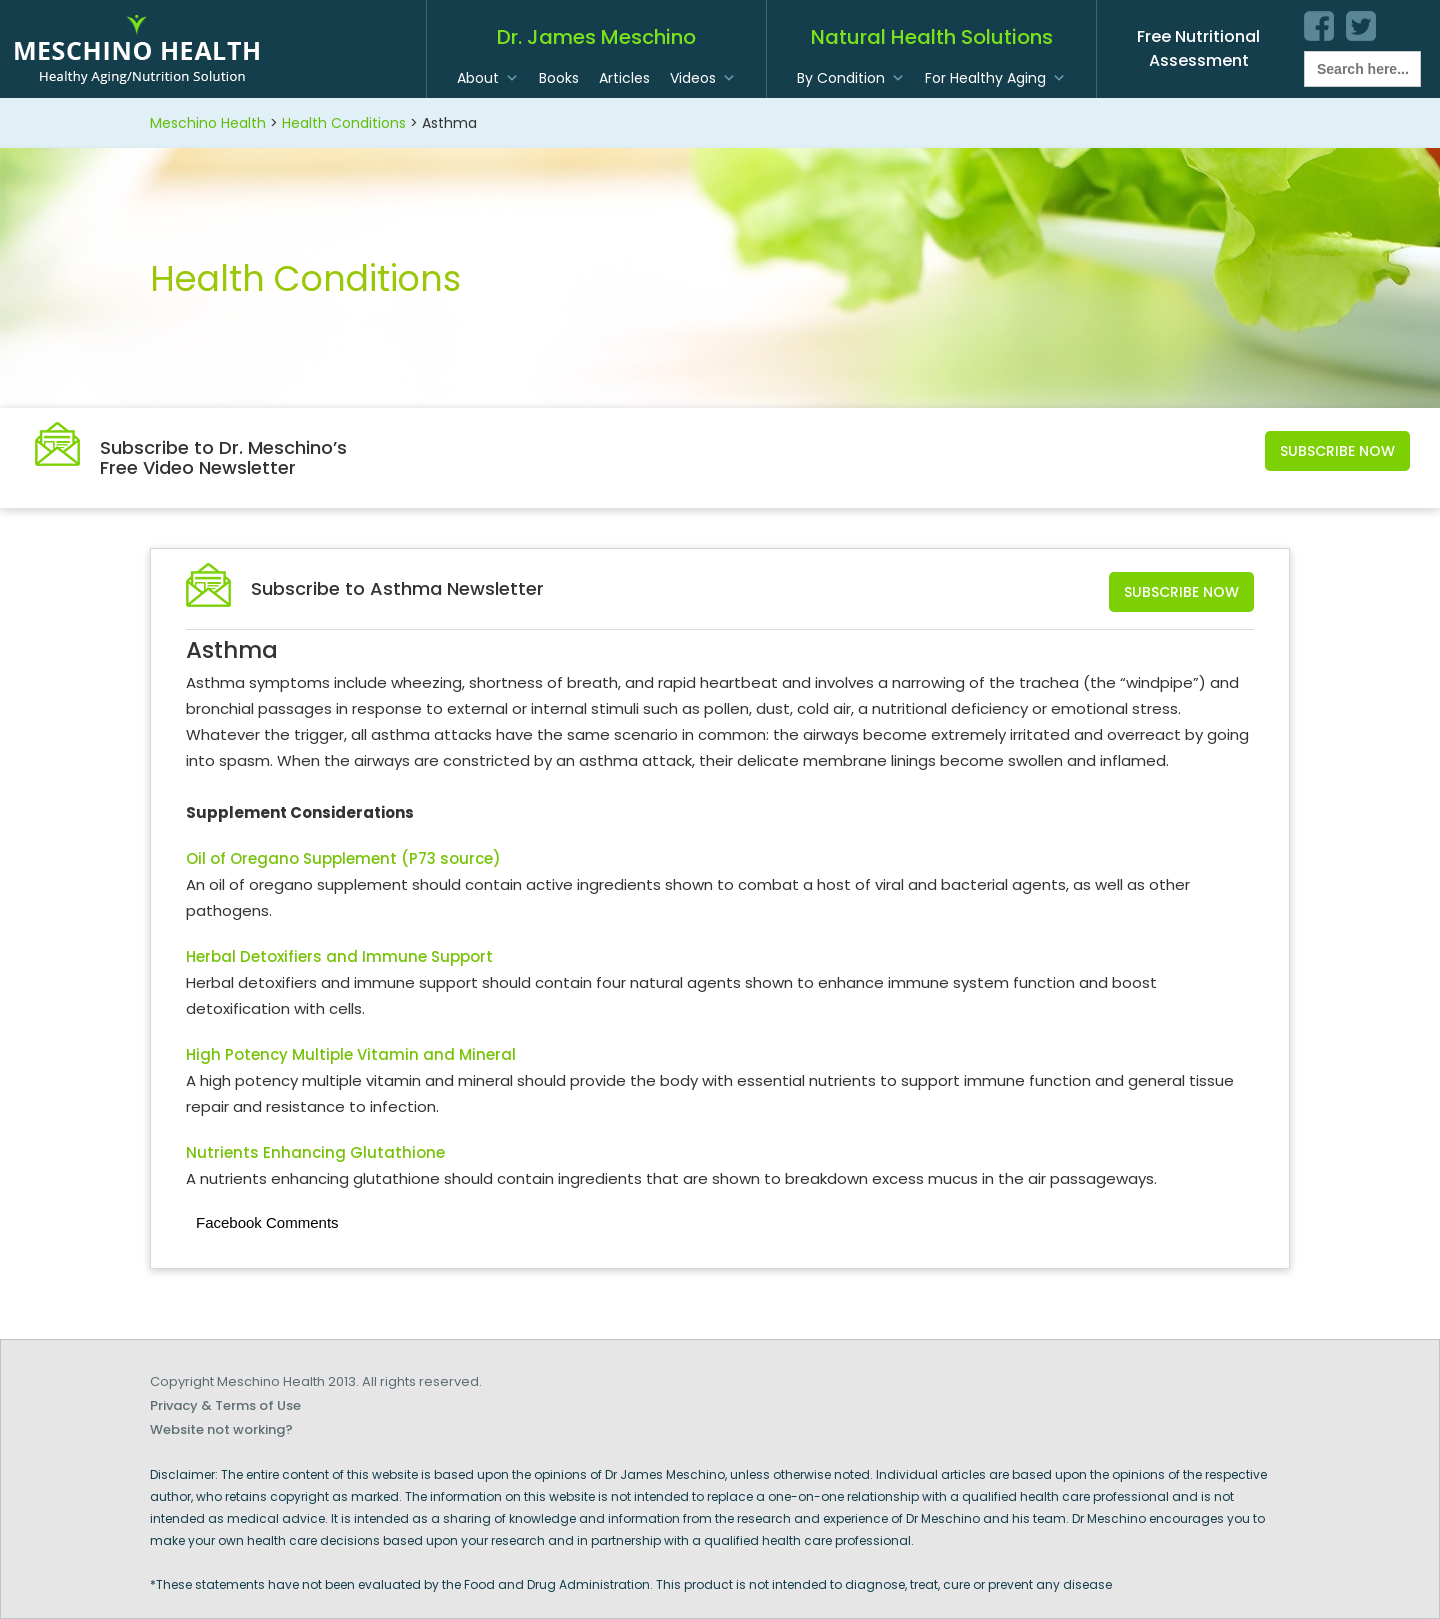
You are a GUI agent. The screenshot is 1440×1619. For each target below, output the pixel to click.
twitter (1361, 26)
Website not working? (221, 1429)
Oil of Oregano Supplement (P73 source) (343, 858)
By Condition (841, 78)
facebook (1319, 26)
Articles (624, 78)
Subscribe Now (1337, 451)
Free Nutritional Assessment (1198, 48)
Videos (693, 78)
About (478, 78)
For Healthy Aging (985, 78)
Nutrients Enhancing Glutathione (315, 1152)
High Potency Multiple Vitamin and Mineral (351, 1054)
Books (559, 78)
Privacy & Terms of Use (225, 1405)
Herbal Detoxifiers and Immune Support (339, 956)
